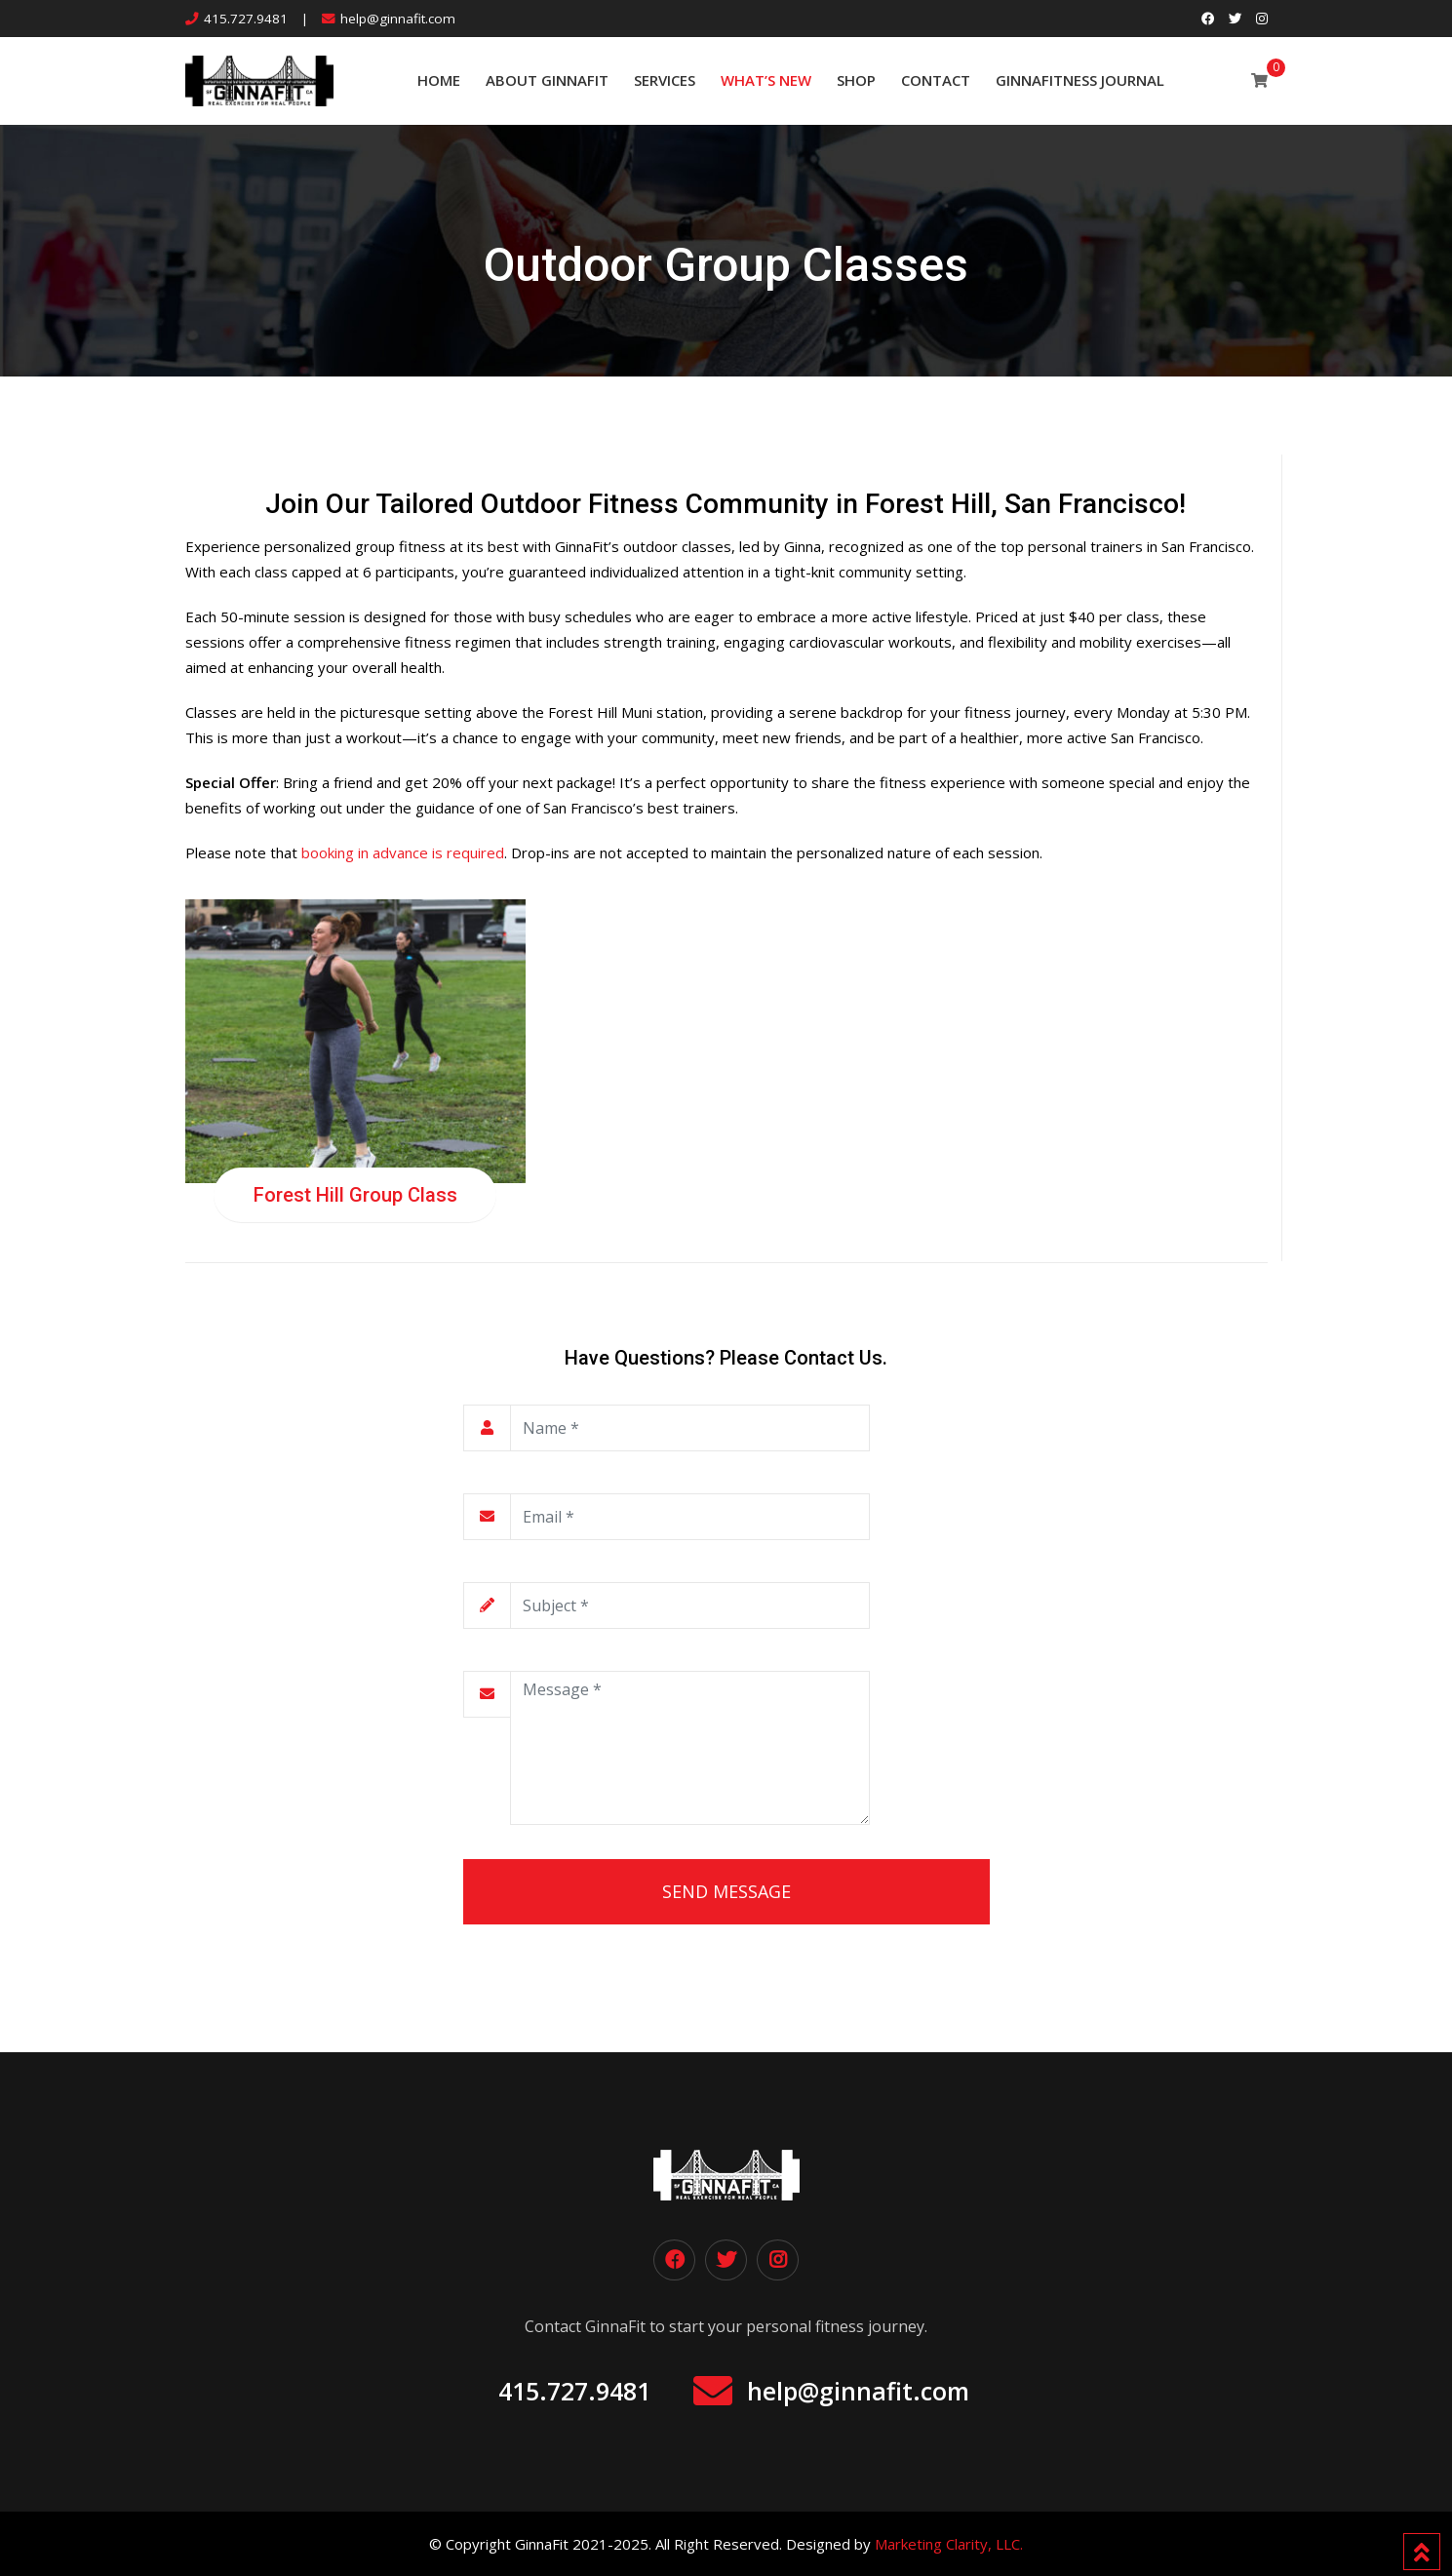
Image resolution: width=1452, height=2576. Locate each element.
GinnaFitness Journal (1080, 80)
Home (438, 80)
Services (664, 80)
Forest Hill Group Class (355, 1195)
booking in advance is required (402, 852)
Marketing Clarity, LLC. (949, 2544)
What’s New (766, 80)
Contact (935, 80)
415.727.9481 (246, 18)
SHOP (856, 80)
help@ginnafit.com (397, 18)
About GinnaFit (547, 80)
